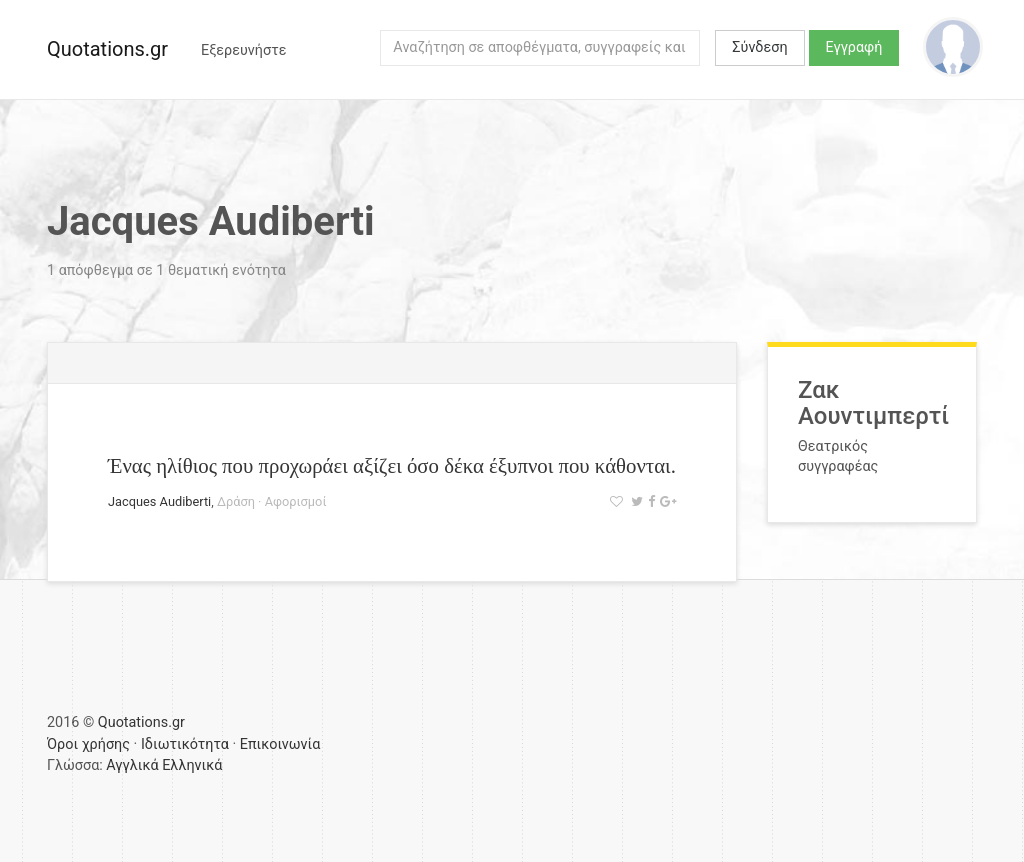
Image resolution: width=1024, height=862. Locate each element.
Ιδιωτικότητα (185, 744)
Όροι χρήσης (88, 744)
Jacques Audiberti (159, 501)
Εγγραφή (854, 47)
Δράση (236, 501)
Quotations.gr (107, 49)
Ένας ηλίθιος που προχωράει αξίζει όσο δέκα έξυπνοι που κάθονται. (392, 465)
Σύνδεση (759, 47)
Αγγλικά (132, 765)
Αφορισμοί (296, 501)
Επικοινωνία (280, 744)
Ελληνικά (192, 765)
